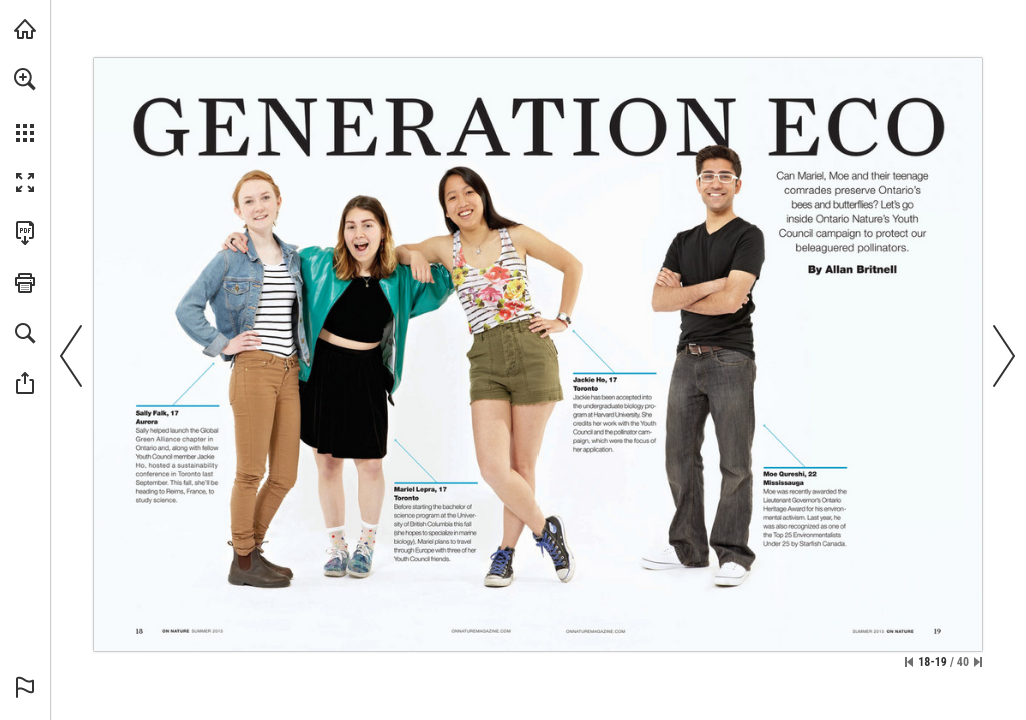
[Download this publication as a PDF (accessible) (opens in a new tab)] (25, 233)
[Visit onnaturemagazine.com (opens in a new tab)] (25, 29)
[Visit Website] (481, 629)
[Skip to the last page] (978, 662)
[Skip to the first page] (909, 662)
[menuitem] (25, 105)
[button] (25, 79)
